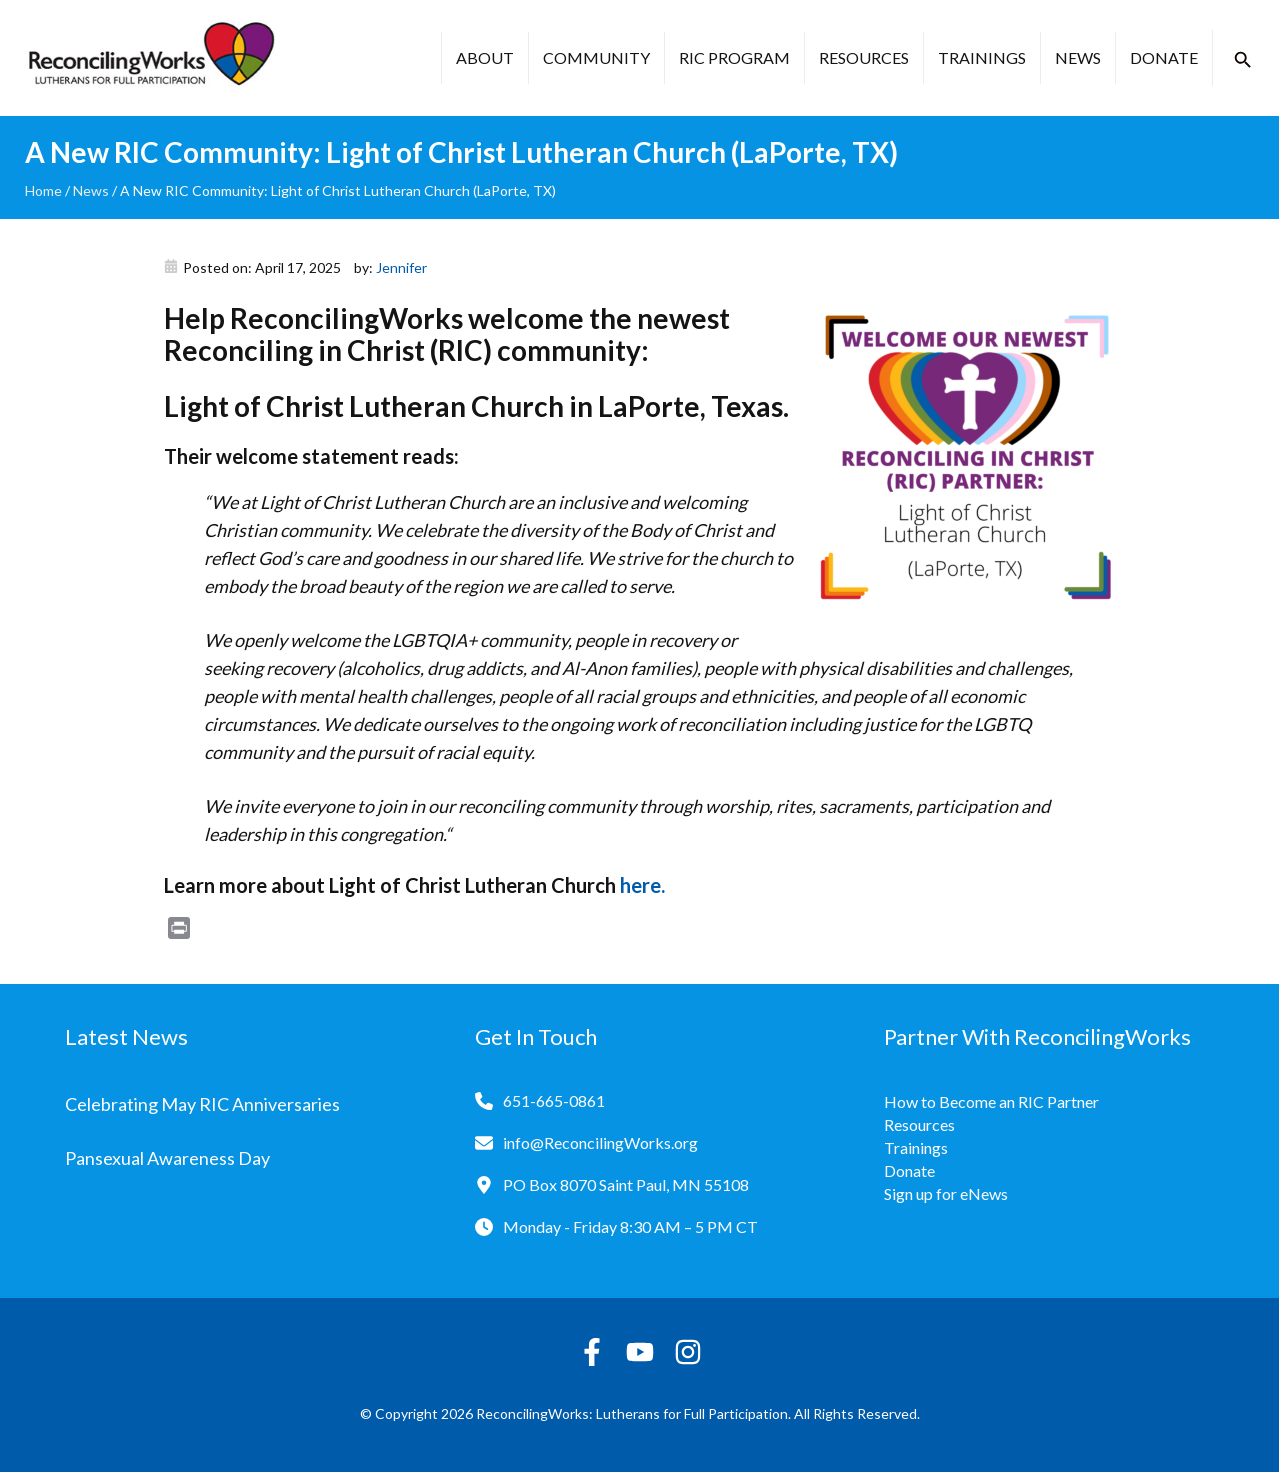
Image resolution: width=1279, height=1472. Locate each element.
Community (596, 57)
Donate (1164, 57)
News (1078, 57)
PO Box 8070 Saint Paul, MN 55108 (626, 1184)
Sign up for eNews (946, 1193)
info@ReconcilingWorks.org (600, 1142)
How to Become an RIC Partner (991, 1101)
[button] (1243, 60)
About (485, 57)
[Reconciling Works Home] (150, 58)
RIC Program (734, 57)
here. (642, 885)
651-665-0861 (554, 1100)
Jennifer (401, 267)
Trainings (982, 57)
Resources (864, 57)
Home (43, 190)
